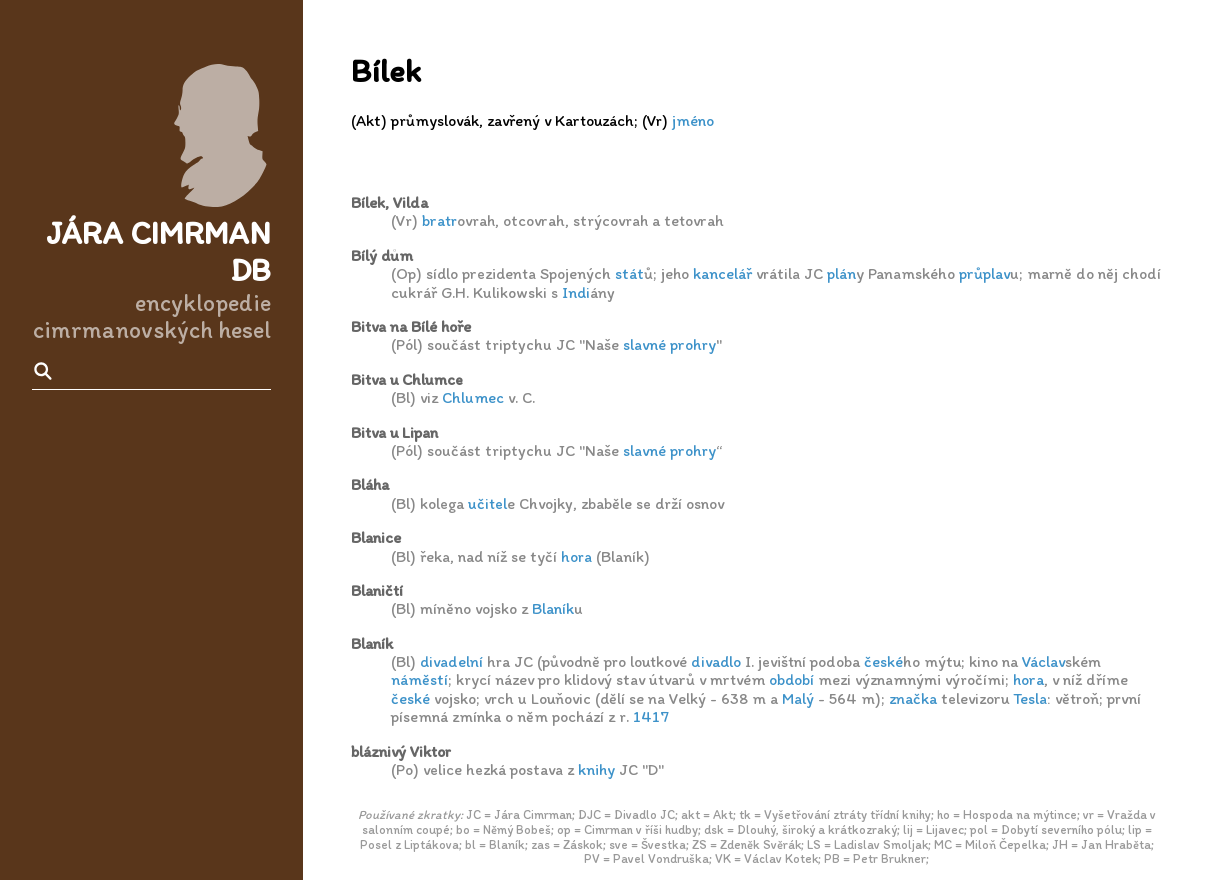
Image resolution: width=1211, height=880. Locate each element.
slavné (644, 344)
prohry (693, 344)
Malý (798, 698)
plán (841, 273)
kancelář (722, 273)
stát (629, 273)
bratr (439, 220)
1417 (651, 716)
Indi (576, 292)
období (791, 679)
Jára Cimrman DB (158, 251)
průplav (984, 273)
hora (576, 556)
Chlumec (473, 397)
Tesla (1030, 698)
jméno (693, 120)
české (883, 661)
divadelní (451, 661)
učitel (487, 503)
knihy (596, 769)
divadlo (716, 661)
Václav (1043, 661)
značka (913, 698)
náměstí (419, 679)
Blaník (553, 608)
